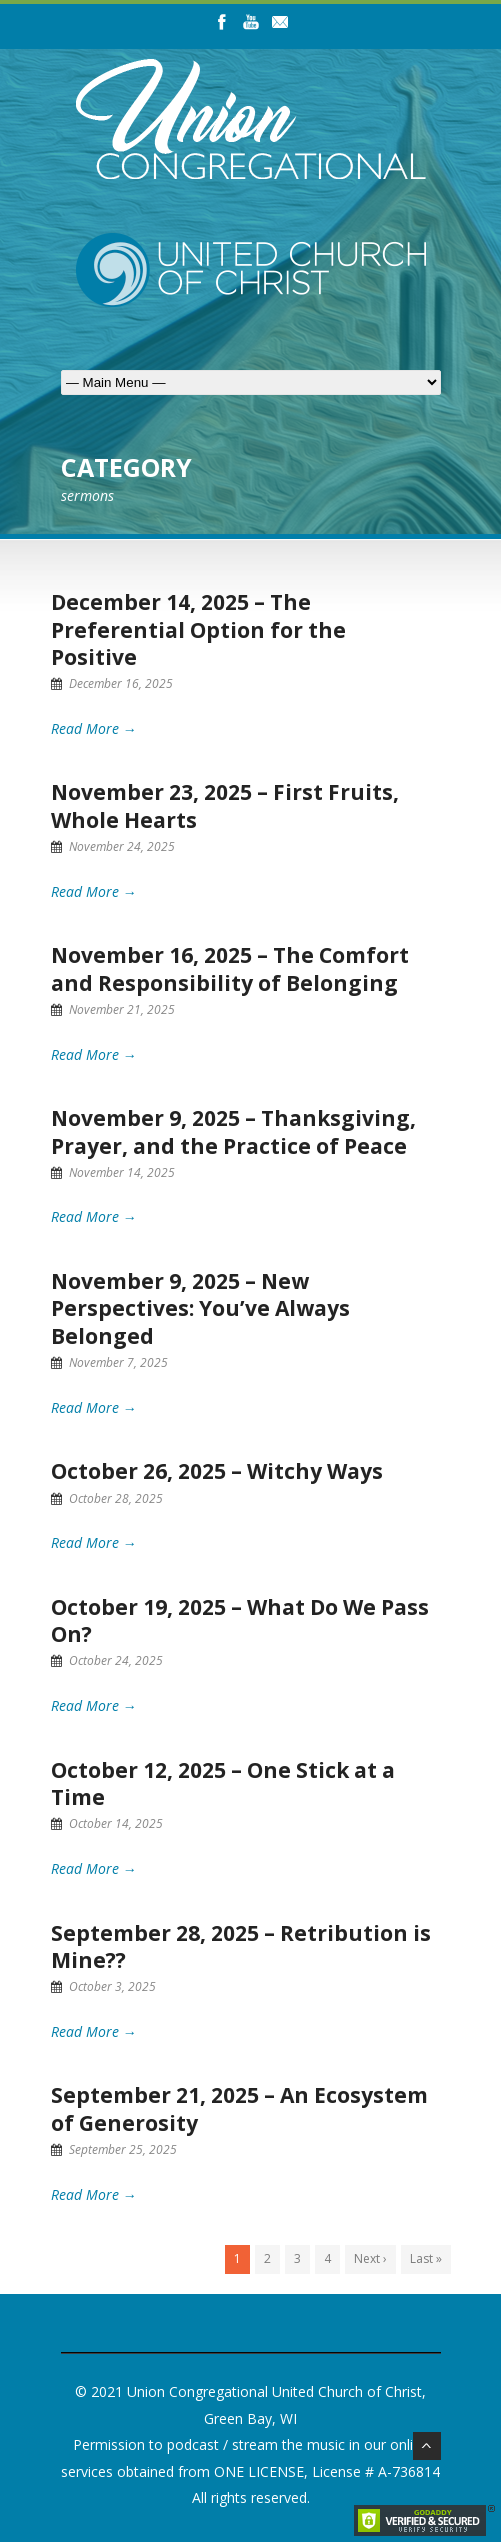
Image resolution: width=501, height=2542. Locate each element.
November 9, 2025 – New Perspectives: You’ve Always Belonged (200, 1308)
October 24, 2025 (116, 1660)
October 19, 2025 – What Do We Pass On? (240, 1620)
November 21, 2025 (122, 1009)
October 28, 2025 (116, 1498)
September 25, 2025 (123, 2149)
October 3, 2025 (112, 1986)
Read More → (94, 728)
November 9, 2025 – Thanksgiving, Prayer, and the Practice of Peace (233, 1131)
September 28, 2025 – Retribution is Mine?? (241, 1946)
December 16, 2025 (121, 683)
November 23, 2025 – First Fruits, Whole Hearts (225, 805)
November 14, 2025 (122, 1172)
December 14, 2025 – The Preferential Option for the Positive (198, 629)
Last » (426, 2258)
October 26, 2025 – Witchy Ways (217, 1471)
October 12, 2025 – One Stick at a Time (223, 1783)
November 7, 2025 (118, 1362)
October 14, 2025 (116, 1823)
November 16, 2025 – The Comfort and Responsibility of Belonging (230, 968)
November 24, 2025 (122, 846)
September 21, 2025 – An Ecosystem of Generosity (239, 2108)
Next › (370, 2258)
